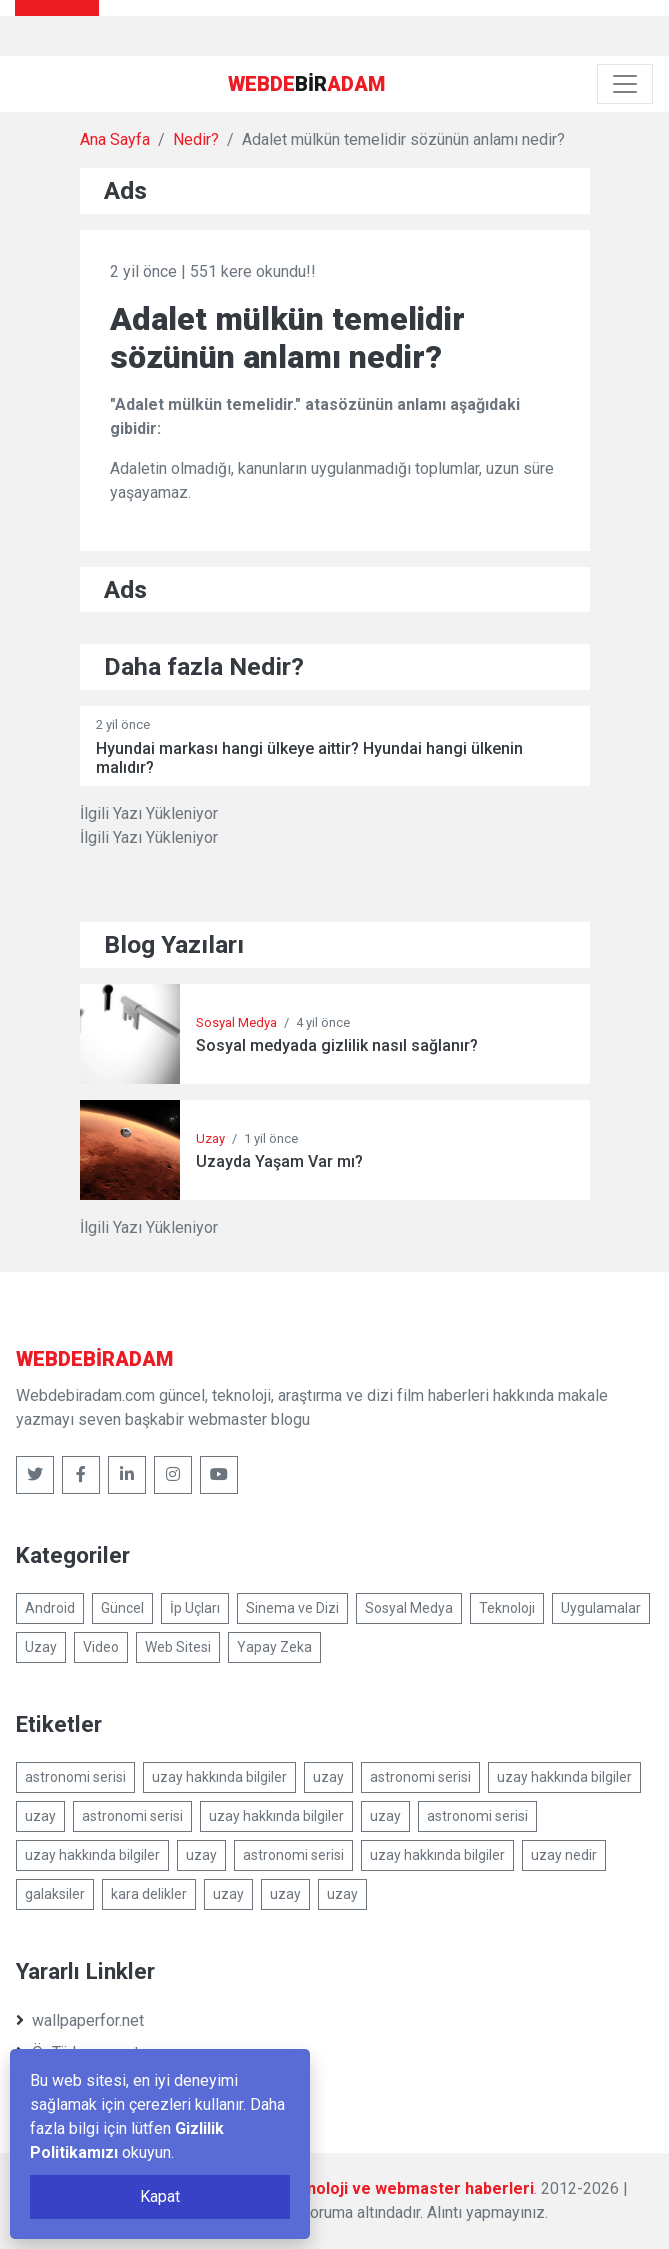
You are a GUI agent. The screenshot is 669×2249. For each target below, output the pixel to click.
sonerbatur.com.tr (84, 2084)
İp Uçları (195, 1608)
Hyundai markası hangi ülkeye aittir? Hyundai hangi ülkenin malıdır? (309, 758)
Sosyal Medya (236, 1022)
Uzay (210, 1138)
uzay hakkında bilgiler (219, 1777)
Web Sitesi (178, 1647)
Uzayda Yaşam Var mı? (279, 1161)
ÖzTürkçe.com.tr (80, 2052)
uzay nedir (564, 1855)
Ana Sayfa (115, 139)
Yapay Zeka (274, 1647)
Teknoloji (507, 1608)
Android (50, 1608)
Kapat (160, 2196)
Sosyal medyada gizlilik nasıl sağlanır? (337, 1045)
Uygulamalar (601, 1608)
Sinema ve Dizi (292, 1608)
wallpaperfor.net (80, 2020)
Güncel (122, 1608)
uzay (328, 1777)
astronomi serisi (75, 1777)
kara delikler (149, 1894)
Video (101, 1647)
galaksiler (55, 1894)
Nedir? (196, 139)
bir (306, 84)
